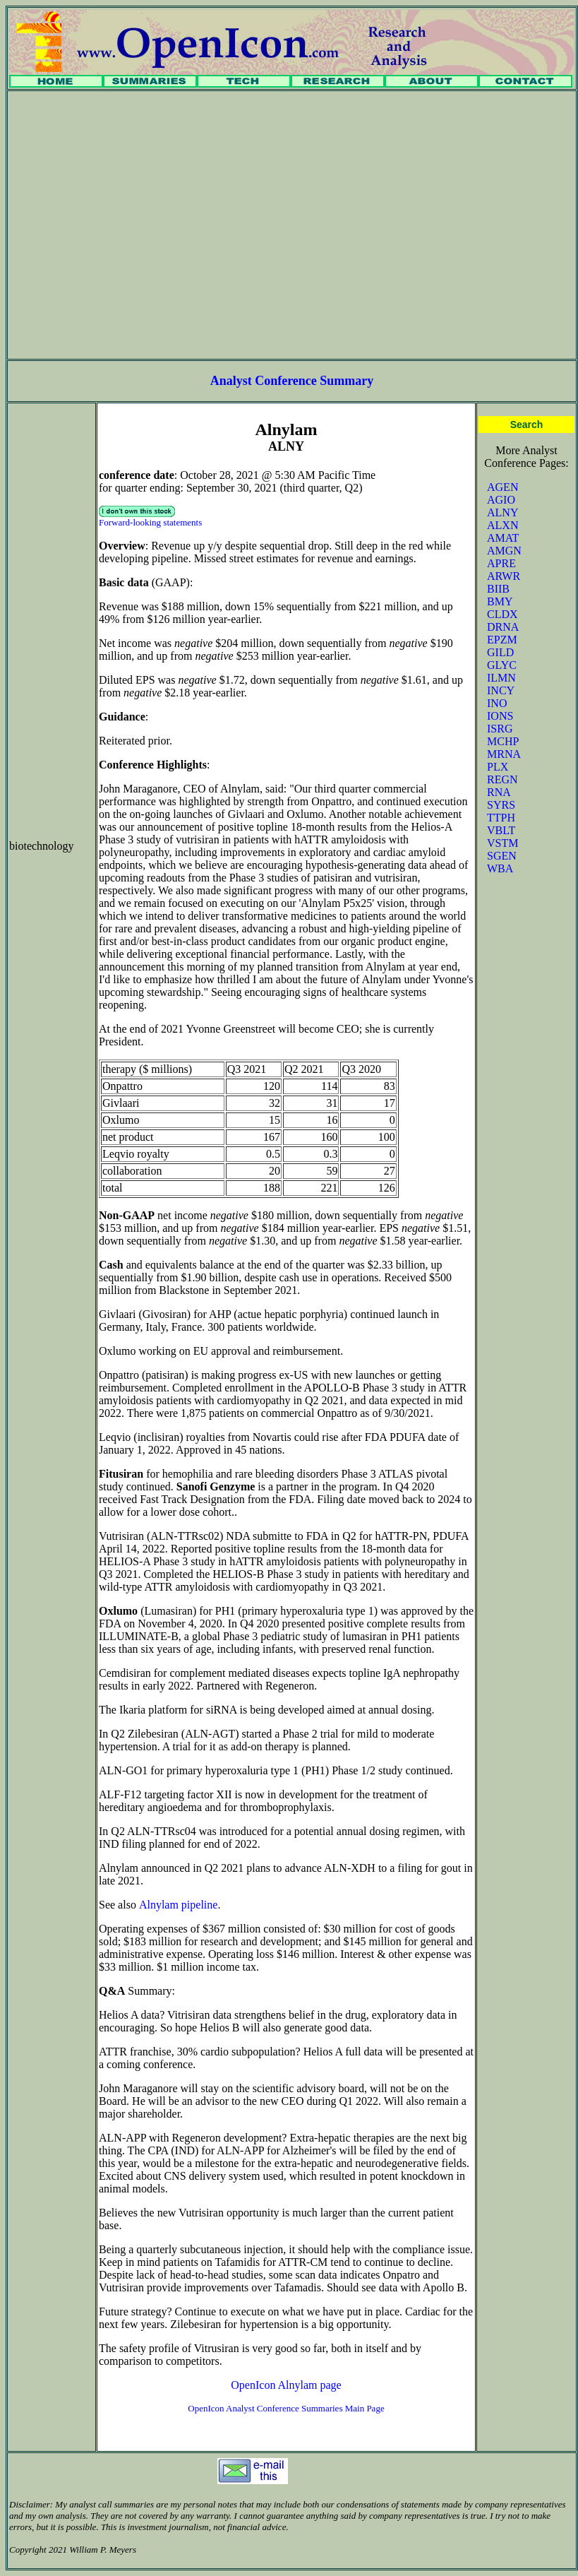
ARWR (503, 576)
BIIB (498, 589)
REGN (502, 779)
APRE (501, 563)
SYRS (501, 805)
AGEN (502, 487)
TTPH (501, 818)
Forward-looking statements (150, 522)
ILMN (501, 678)
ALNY (502, 512)
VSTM (502, 843)
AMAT (503, 538)
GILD (500, 652)
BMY (499, 601)
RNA (499, 792)
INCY (500, 690)
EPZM (502, 640)
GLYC (502, 665)
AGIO (501, 500)
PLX (497, 767)
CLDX (502, 614)
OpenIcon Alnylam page (286, 2385)
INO (497, 703)
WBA (500, 868)
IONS (500, 716)
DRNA (503, 627)
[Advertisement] (132, 225)
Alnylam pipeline (178, 1905)
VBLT (501, 830)
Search (526, 424)
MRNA (504, 754)
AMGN (504, 551)
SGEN (502, 856)
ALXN (502, 525)
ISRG (499, 729)
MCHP (503, 741)
